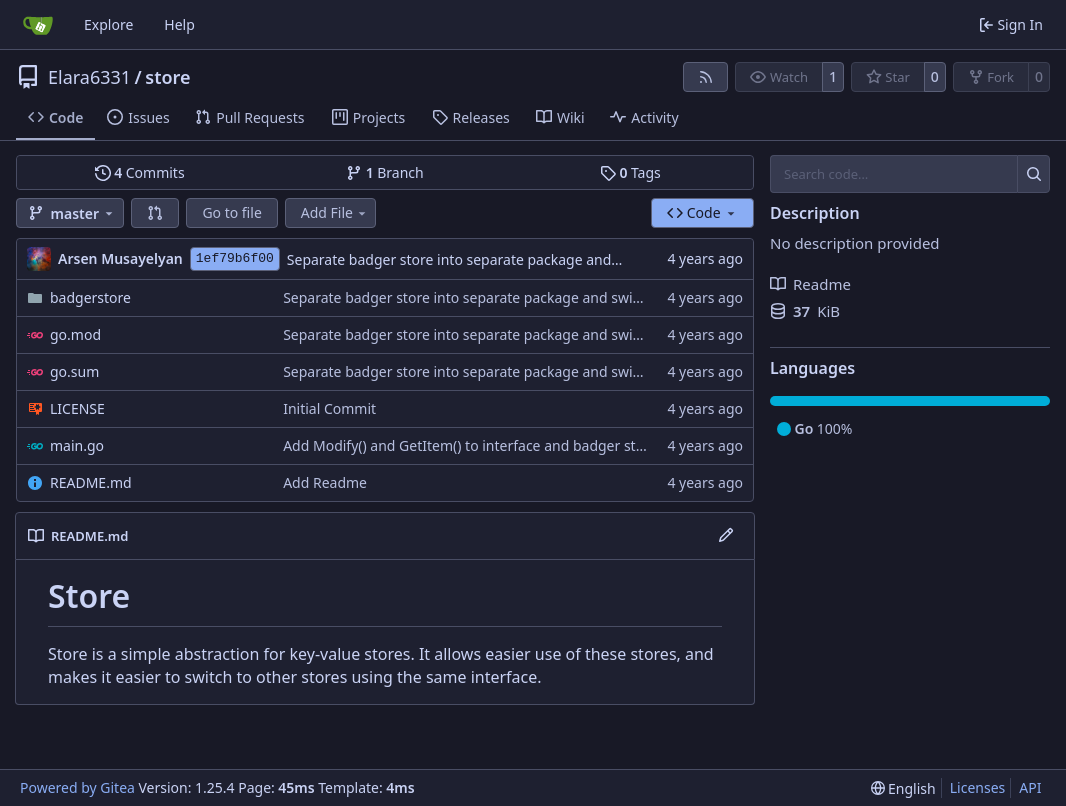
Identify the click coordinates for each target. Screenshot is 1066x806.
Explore (108, 24)
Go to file (231, 212)
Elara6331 (89, 77)
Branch (385, 172)
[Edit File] (726, 536)
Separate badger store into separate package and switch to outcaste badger (536, 259)
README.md (91, 482)
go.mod (75, 334)
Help (179, 24)
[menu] (903, 788)
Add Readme (325, 482)
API (1030, 787)
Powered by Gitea (77, 787)
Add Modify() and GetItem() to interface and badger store (470, 445)
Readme (810, 284)
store (167, 77)
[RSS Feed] (706, 77)
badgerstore (90, 297)
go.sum (74, 371)
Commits (140, 172)
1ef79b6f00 (235, 258)
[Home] (38, 25)
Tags (630, 172)
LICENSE (77, 408)
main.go (77, 445)
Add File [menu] (335, 212)
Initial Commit (329, 408)
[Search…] (1033, 174)
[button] (155, 213)
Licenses (978, 787)
